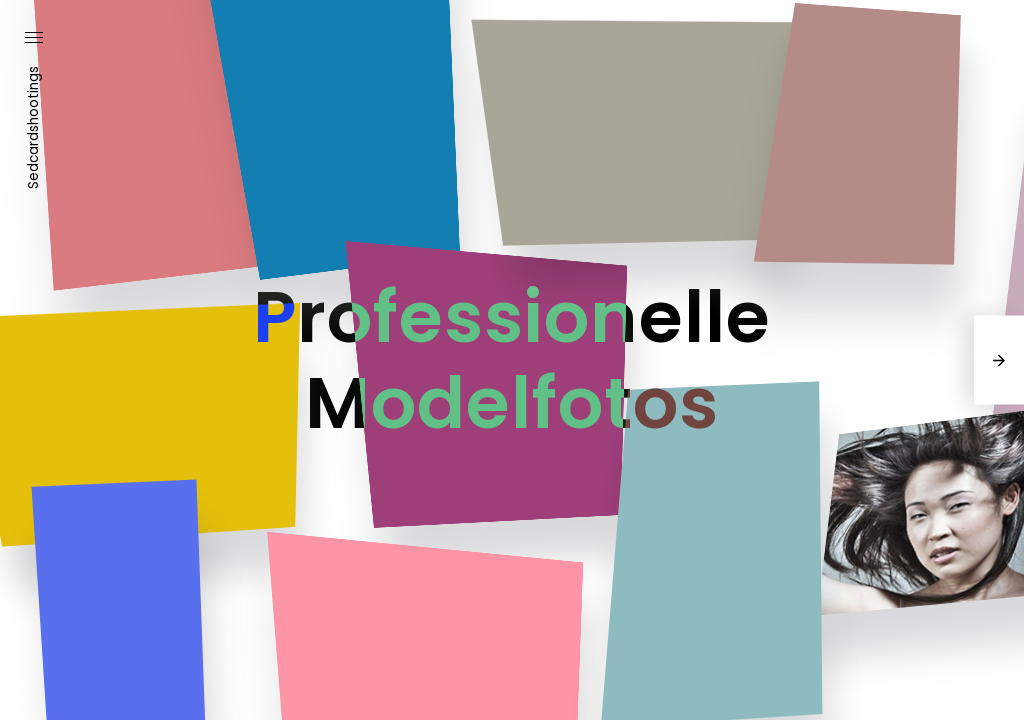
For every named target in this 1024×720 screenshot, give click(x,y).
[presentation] (999, 360)
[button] (34, 39)
